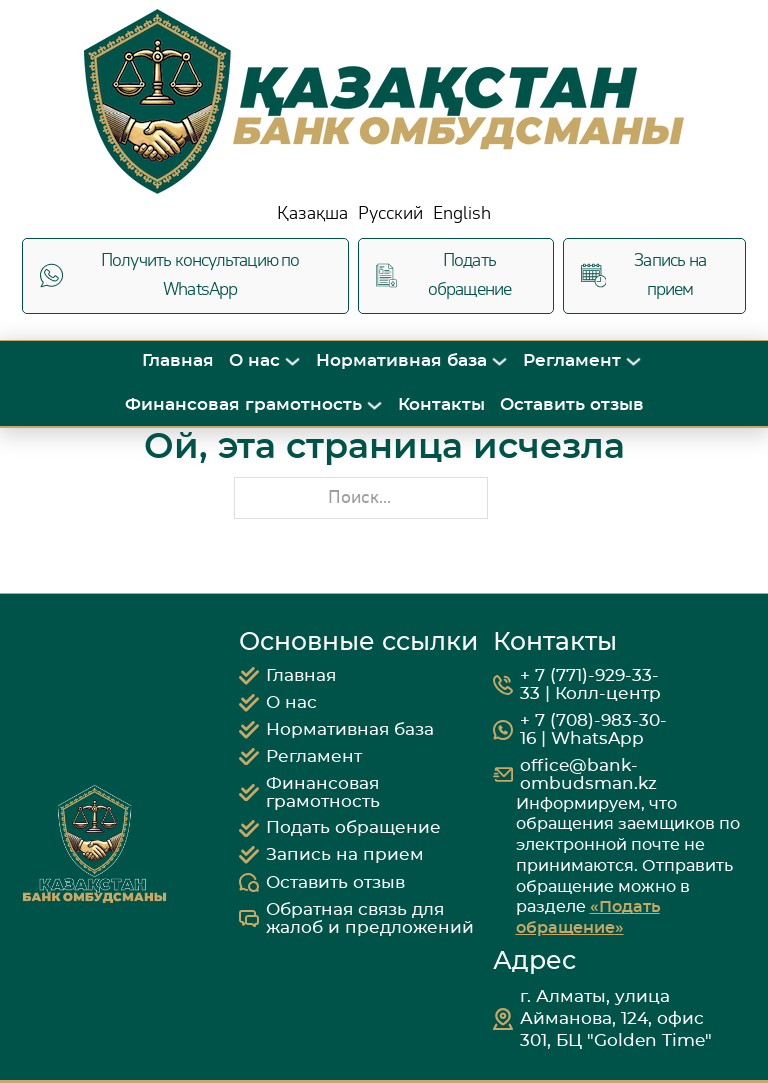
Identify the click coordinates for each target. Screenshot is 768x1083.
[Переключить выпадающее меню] (292, 361)
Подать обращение (443, 275)
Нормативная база (401, 360)
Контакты (441, 404)
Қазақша (312, 213)
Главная (178, 360)
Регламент (572, 360)
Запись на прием (643, 275)
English (462, 213)
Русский (390, 213)
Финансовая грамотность (243, 404)
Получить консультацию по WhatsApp (169, 275)
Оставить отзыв (572, 404)
